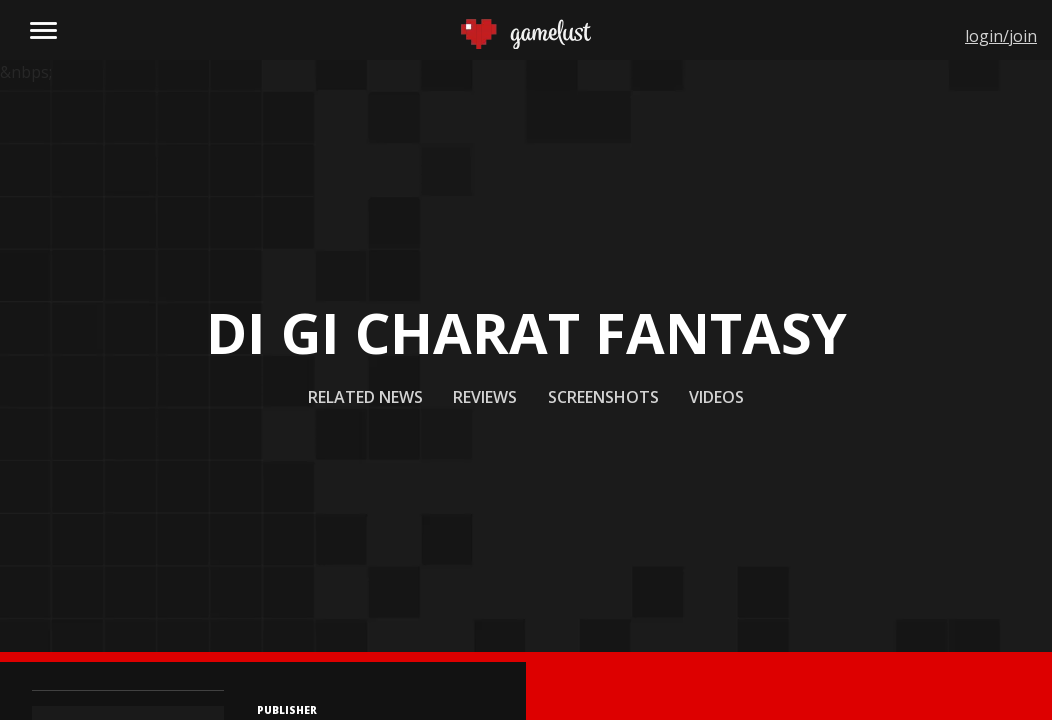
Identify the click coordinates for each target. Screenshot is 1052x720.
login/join (1001, 36)
